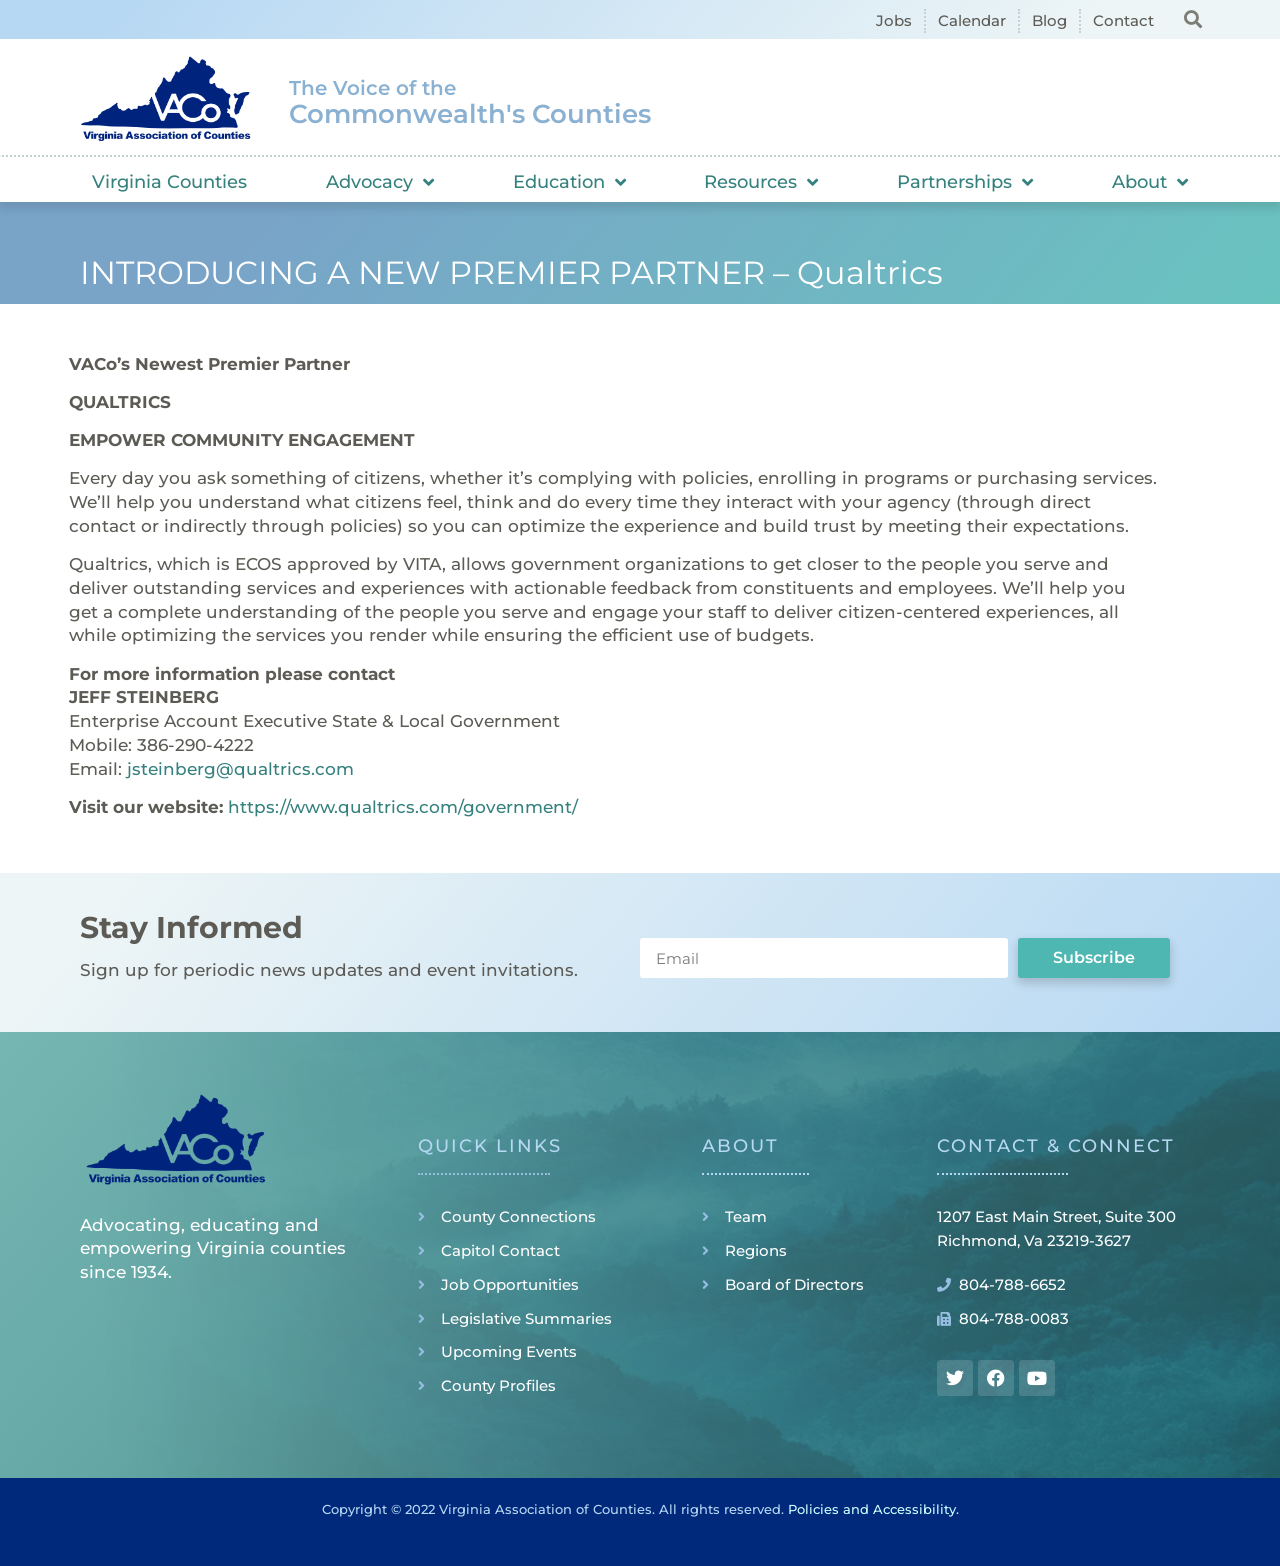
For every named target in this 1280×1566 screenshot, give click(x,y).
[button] (1192, 18)
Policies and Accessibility (872, 1509)
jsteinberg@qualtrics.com (240, 769)
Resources (761, 182)
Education (569, 182)
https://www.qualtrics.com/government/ (403, 807)
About (1150, 182)
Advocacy (380, 182)
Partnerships (965, 182)
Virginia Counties (169, 182)
